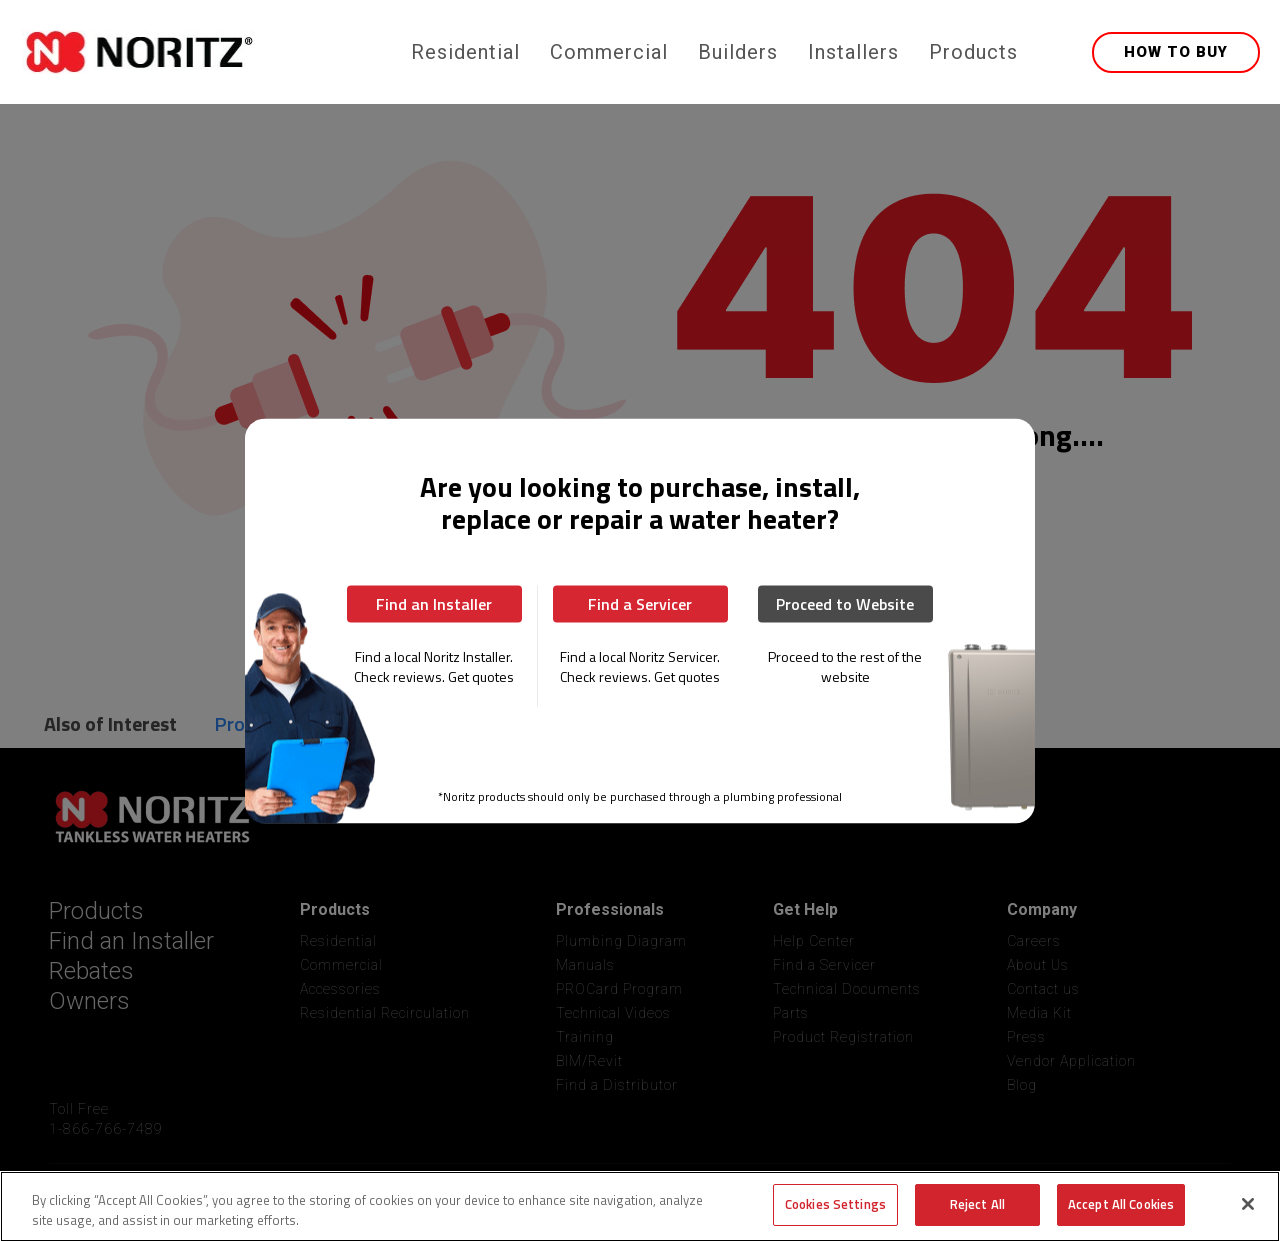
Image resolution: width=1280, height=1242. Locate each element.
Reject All (977, 1204)
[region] (640, 1206)
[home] (212, 52)
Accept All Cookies (1121, 1204)
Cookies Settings (835, 1204)
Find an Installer (434, 604)
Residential (465, 52)
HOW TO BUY (1176, 52)
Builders (738, 52)
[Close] (1248, 1204)
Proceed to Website (845, 604)
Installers (853, 52)
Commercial (609, 52)
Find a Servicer (640, 604)
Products (973, 52)
